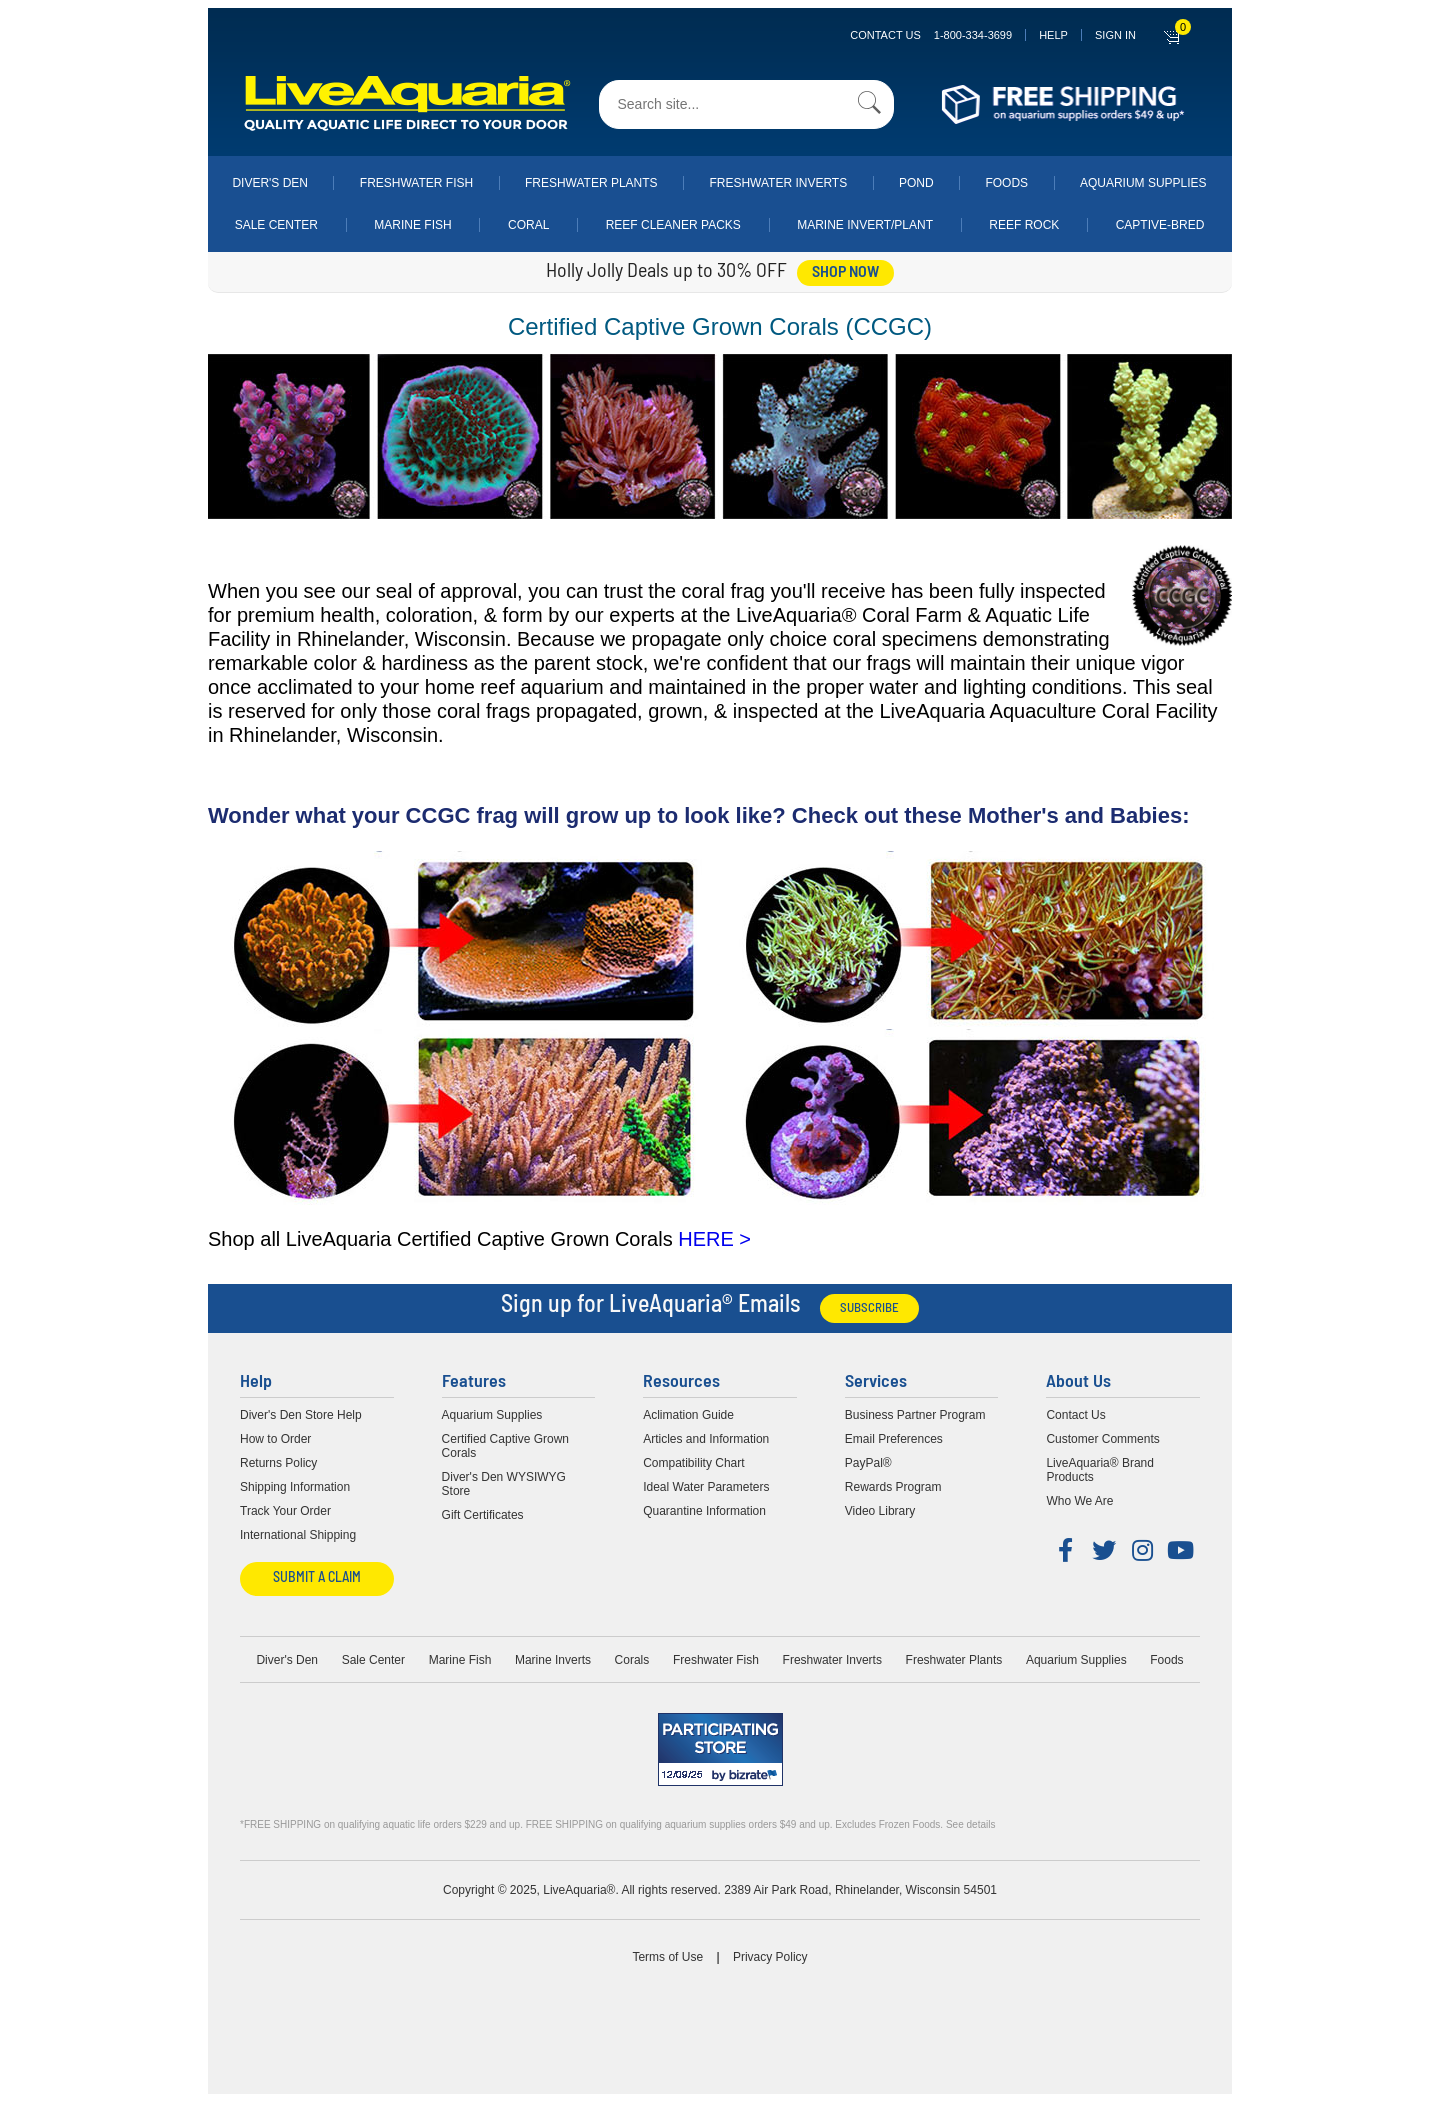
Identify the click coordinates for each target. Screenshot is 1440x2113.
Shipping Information (295, 1487)
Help (1053, 35)
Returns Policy (278, 1463)
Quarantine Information (704, 1511)
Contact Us (931, 35)
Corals (632, 1660)
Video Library (880, 1511)
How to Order (275, 1439)
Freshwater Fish (416, 183)
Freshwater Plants (591, 183)
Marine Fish (412, 225)
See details (970, 1824)
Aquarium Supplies (1143, 183)
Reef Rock (1024, 225)
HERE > (714, 1239)
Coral (528, 225)
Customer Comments (1102, 1439)
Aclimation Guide (688, 1415)
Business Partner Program (915, 1415)
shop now (845, 273)
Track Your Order (285, 1511)
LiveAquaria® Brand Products (1100, 1470)
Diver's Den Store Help (301, 1415)
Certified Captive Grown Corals (505, 1446)
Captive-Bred (1160, 225)
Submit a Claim (317, 1578)
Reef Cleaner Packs (673, 225)
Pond (916, 183)
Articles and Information (706, 1439)
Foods (1006, 183)
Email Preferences (894, 1439)
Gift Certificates (483, 1515)
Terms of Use (667, 1957)
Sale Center (276, 225)
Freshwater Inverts (778, 183)
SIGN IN (1115, 35)
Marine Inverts (553, 1660)
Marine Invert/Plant (865, 225)
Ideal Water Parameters (706, 1487)
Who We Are (1079, 1501)
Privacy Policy (770, 1957)
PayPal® (868, 1463)
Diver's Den (270, 183)
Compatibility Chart (693, 1463)
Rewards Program (893, 1487)
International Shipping (298, 1535)
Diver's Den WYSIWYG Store (504, 1484)
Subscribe (869, 1308)
